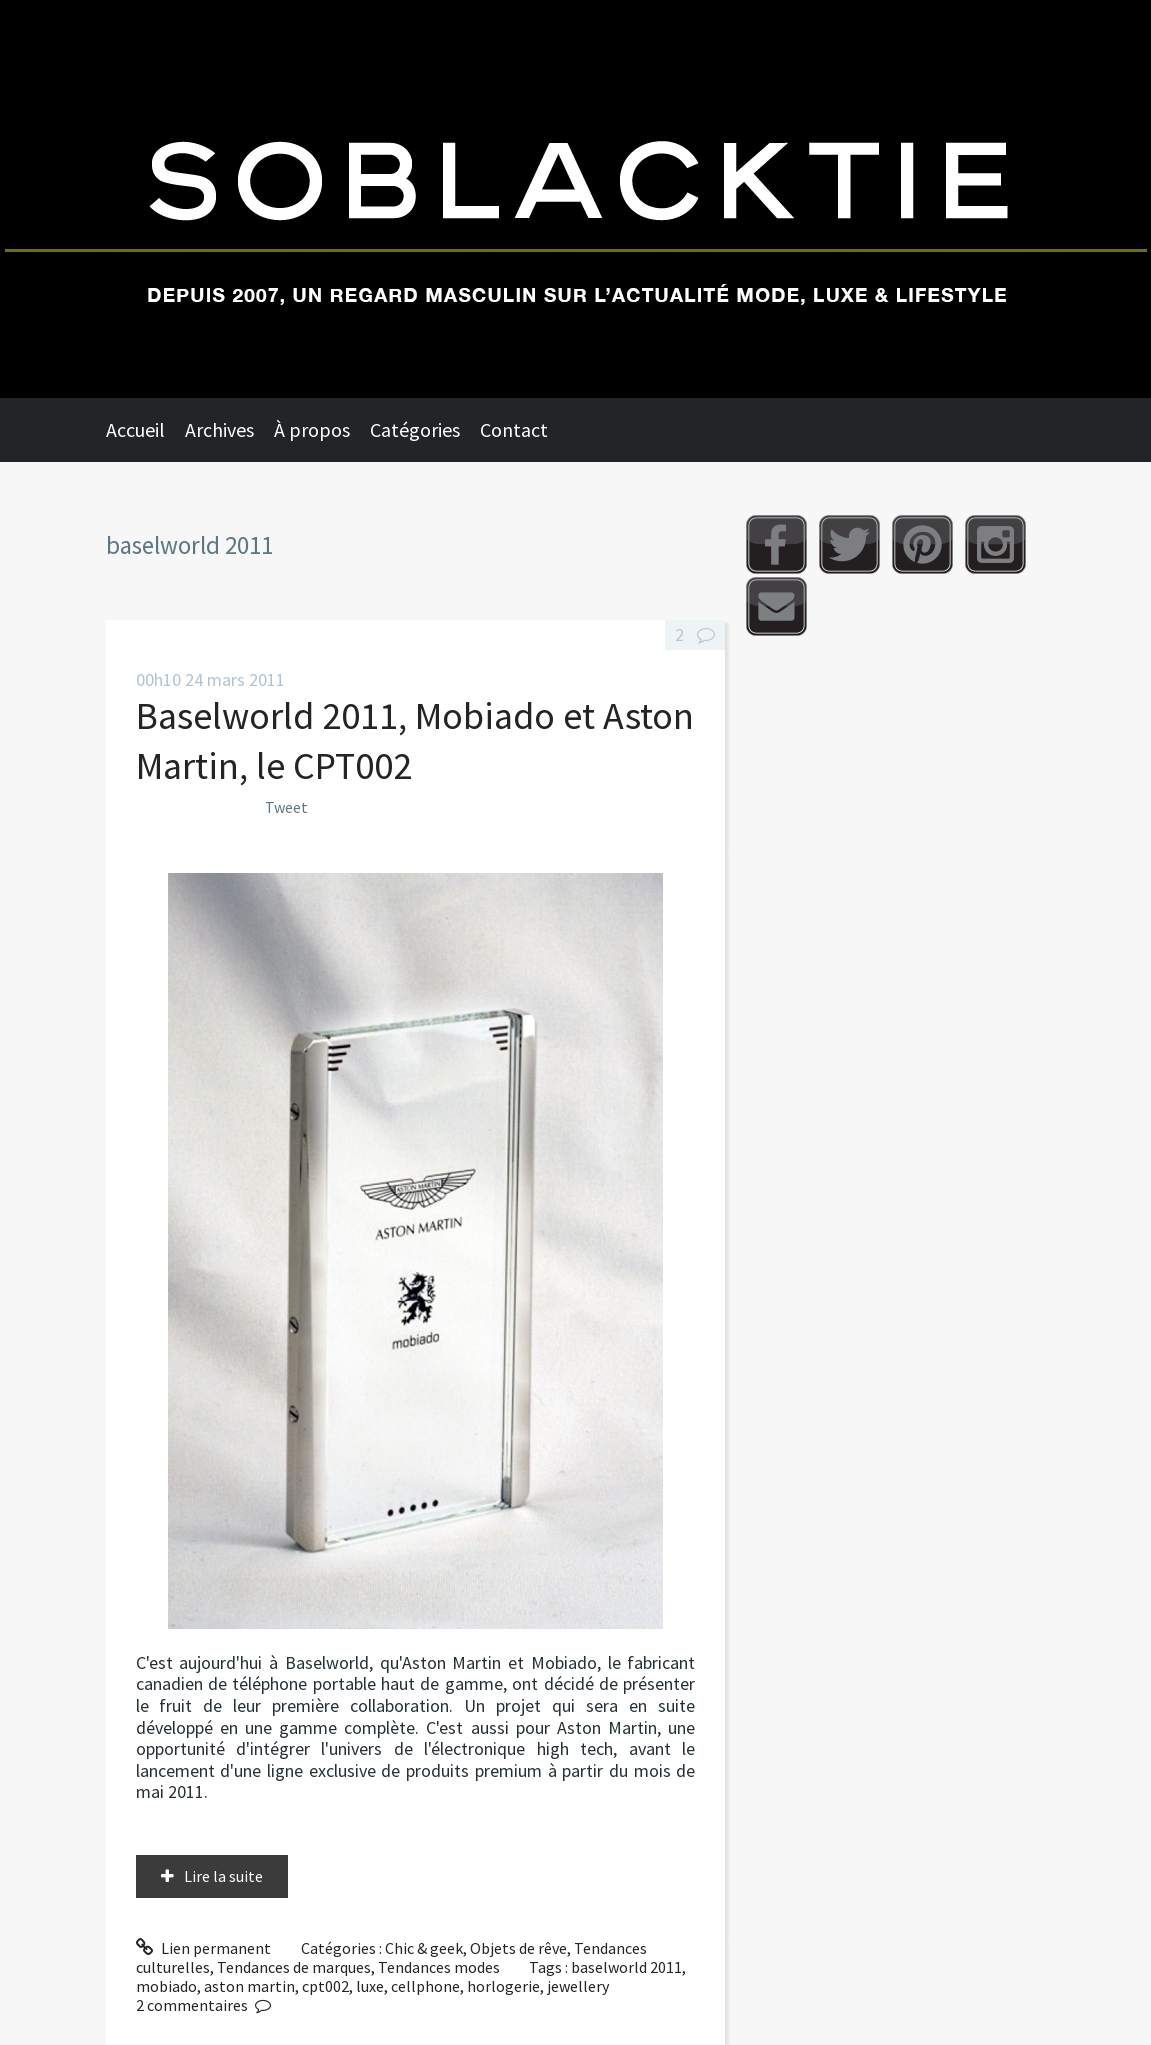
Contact (514, 429)
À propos (312, 429)
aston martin (249, 1986)
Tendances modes (439, 1967)
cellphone (425, 1986)
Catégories (415, 429)
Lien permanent (204, 1948)
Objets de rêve (518, 1948)
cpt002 (325, 1986)
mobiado (166, 1986)
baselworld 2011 (626, 1967)
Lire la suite (223, 1876)
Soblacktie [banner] (575, 199)
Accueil (135, 429)
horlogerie (503, 1986)
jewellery (578, 1986)
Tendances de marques (294, 1967)
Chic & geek (424, 1948)
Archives (219, 429)
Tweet (286, 807)
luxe (370, 1986)
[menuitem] (145, 430)
